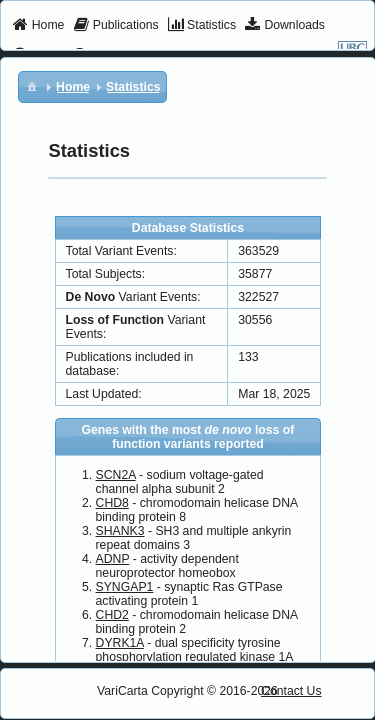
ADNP (113, 559)
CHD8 (112, 503)
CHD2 (112, 615)
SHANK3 (120, 531)
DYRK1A (120, 643)
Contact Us (291, 691)
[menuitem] (38, 26)
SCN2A (116, 475)
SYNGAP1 (125, 587)
